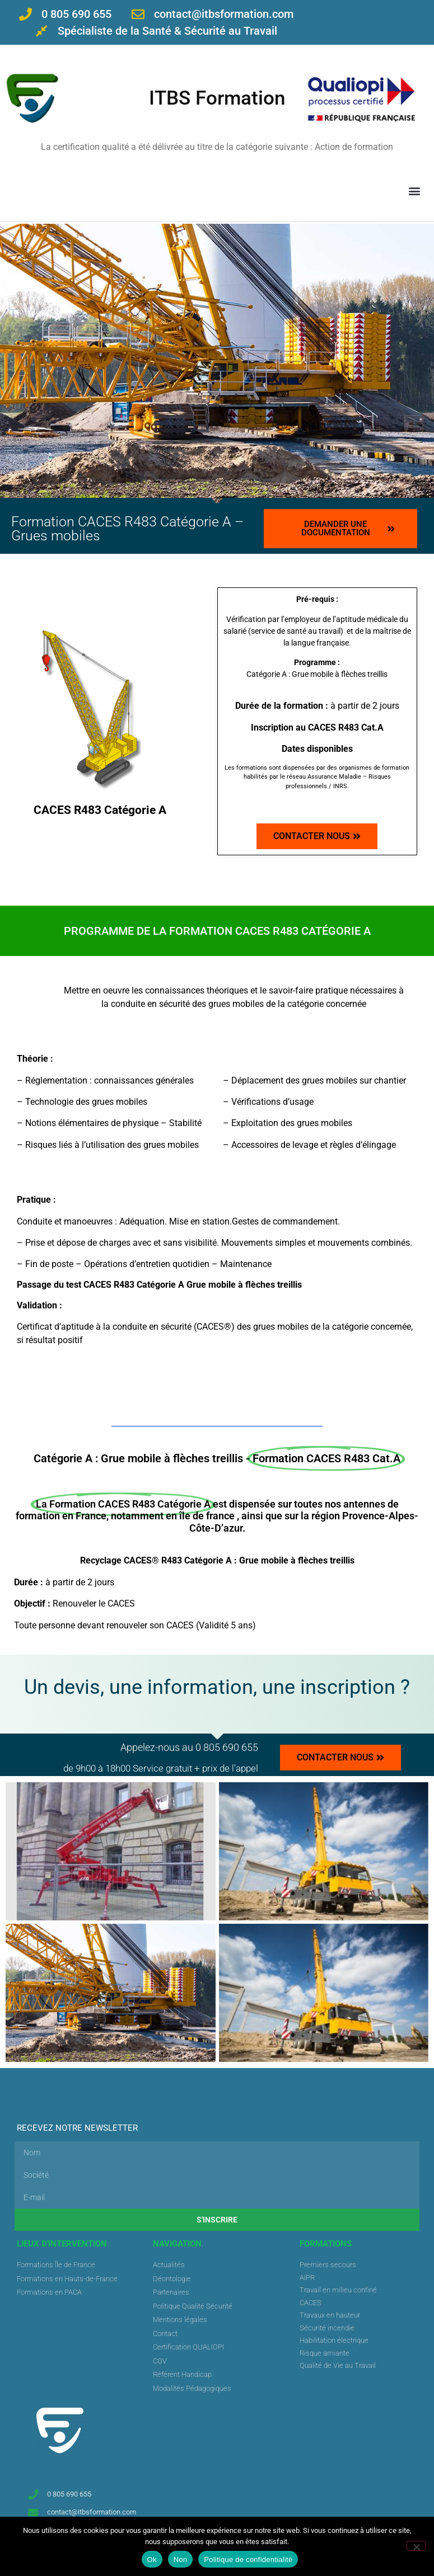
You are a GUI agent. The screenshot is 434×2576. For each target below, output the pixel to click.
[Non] (416, 2546)
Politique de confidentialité (248, 2559)
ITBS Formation (217, 98)
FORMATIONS (326, 2244)
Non (181, 2559)
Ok (152, 2559)
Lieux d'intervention (62, 2244)
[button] (414, 190)
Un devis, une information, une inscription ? (217, 1687)
